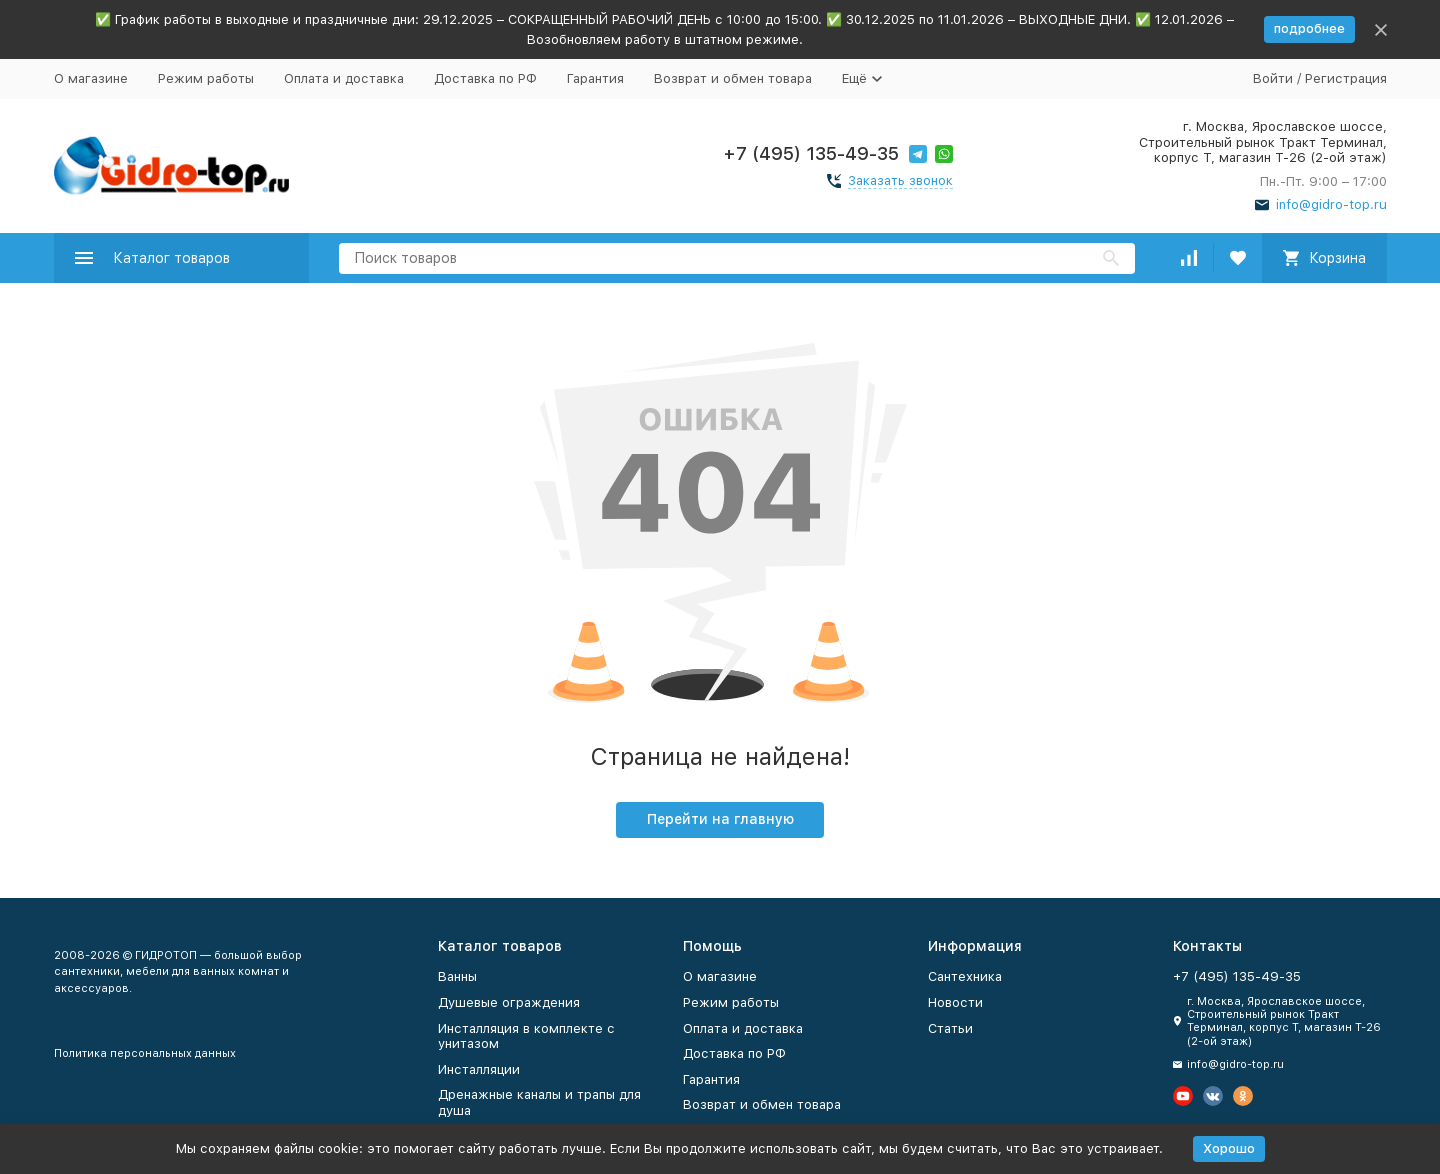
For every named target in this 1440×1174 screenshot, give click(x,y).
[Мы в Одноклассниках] (1243, 1096)
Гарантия (595, 78)
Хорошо (1229, 1148)
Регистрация (1346, 78)
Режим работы (206, 78)
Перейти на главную (720, 819)
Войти (1273, 78)
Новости (955, 1002)
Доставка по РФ (485, 78)
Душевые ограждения (509, 1002)
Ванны (457, 976)
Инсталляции (479, 1069)
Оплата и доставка (344, 78)
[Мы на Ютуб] (1183, 1096)
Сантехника (965, 976)
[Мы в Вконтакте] (1213, 1096)
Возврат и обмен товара (733, 78)
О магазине (91, 78)
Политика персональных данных (145, 1053)
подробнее (1309, 28)
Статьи (950, 1028)
